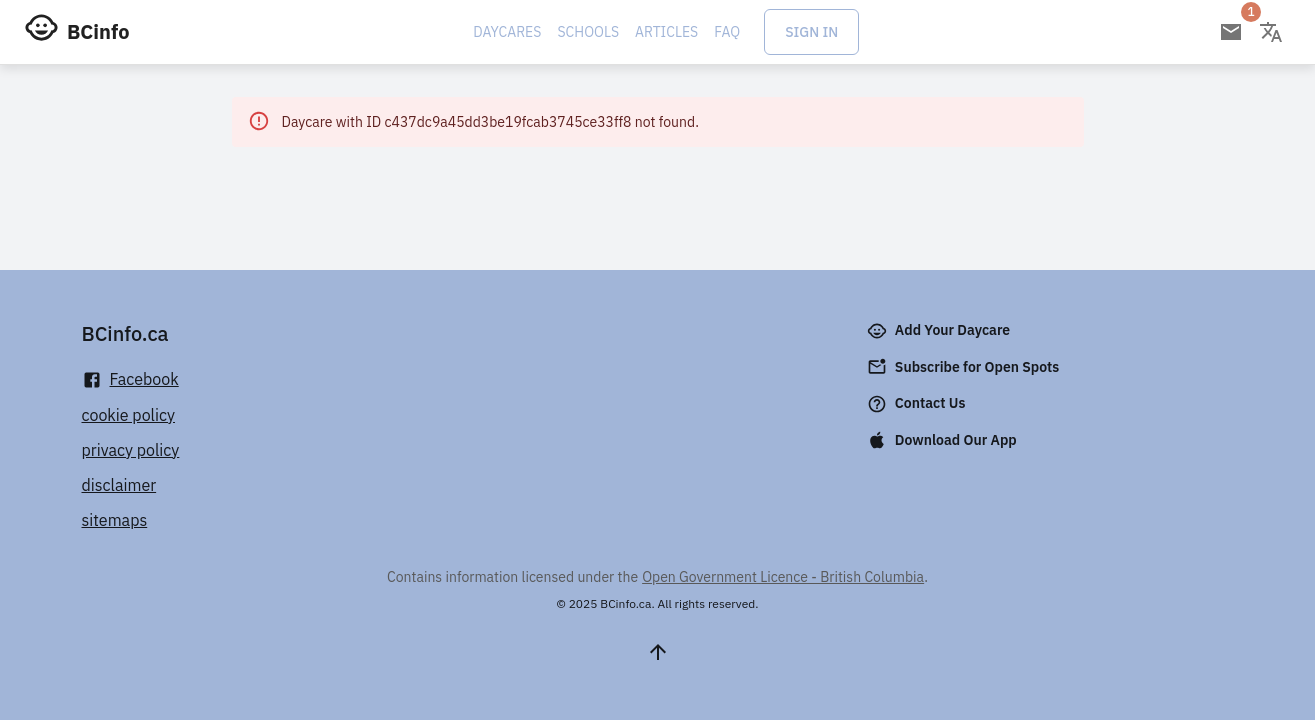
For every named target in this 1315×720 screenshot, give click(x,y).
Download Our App (944, 440)
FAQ (727, 32)
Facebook (130, 379)
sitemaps (115, 520)
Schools (588, 32)
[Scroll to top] (658, 652)
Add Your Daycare (940, 331)
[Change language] (1271, 32)
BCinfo (98, 31)
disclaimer (119, 485)
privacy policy (131, 450)
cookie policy (129, 415)
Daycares (507, 32)
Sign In (811, 32)
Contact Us (918, 404)
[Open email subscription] (1231, 32)
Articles (666, 32)
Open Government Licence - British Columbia (783, 577)
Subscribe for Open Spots (965, 367)
